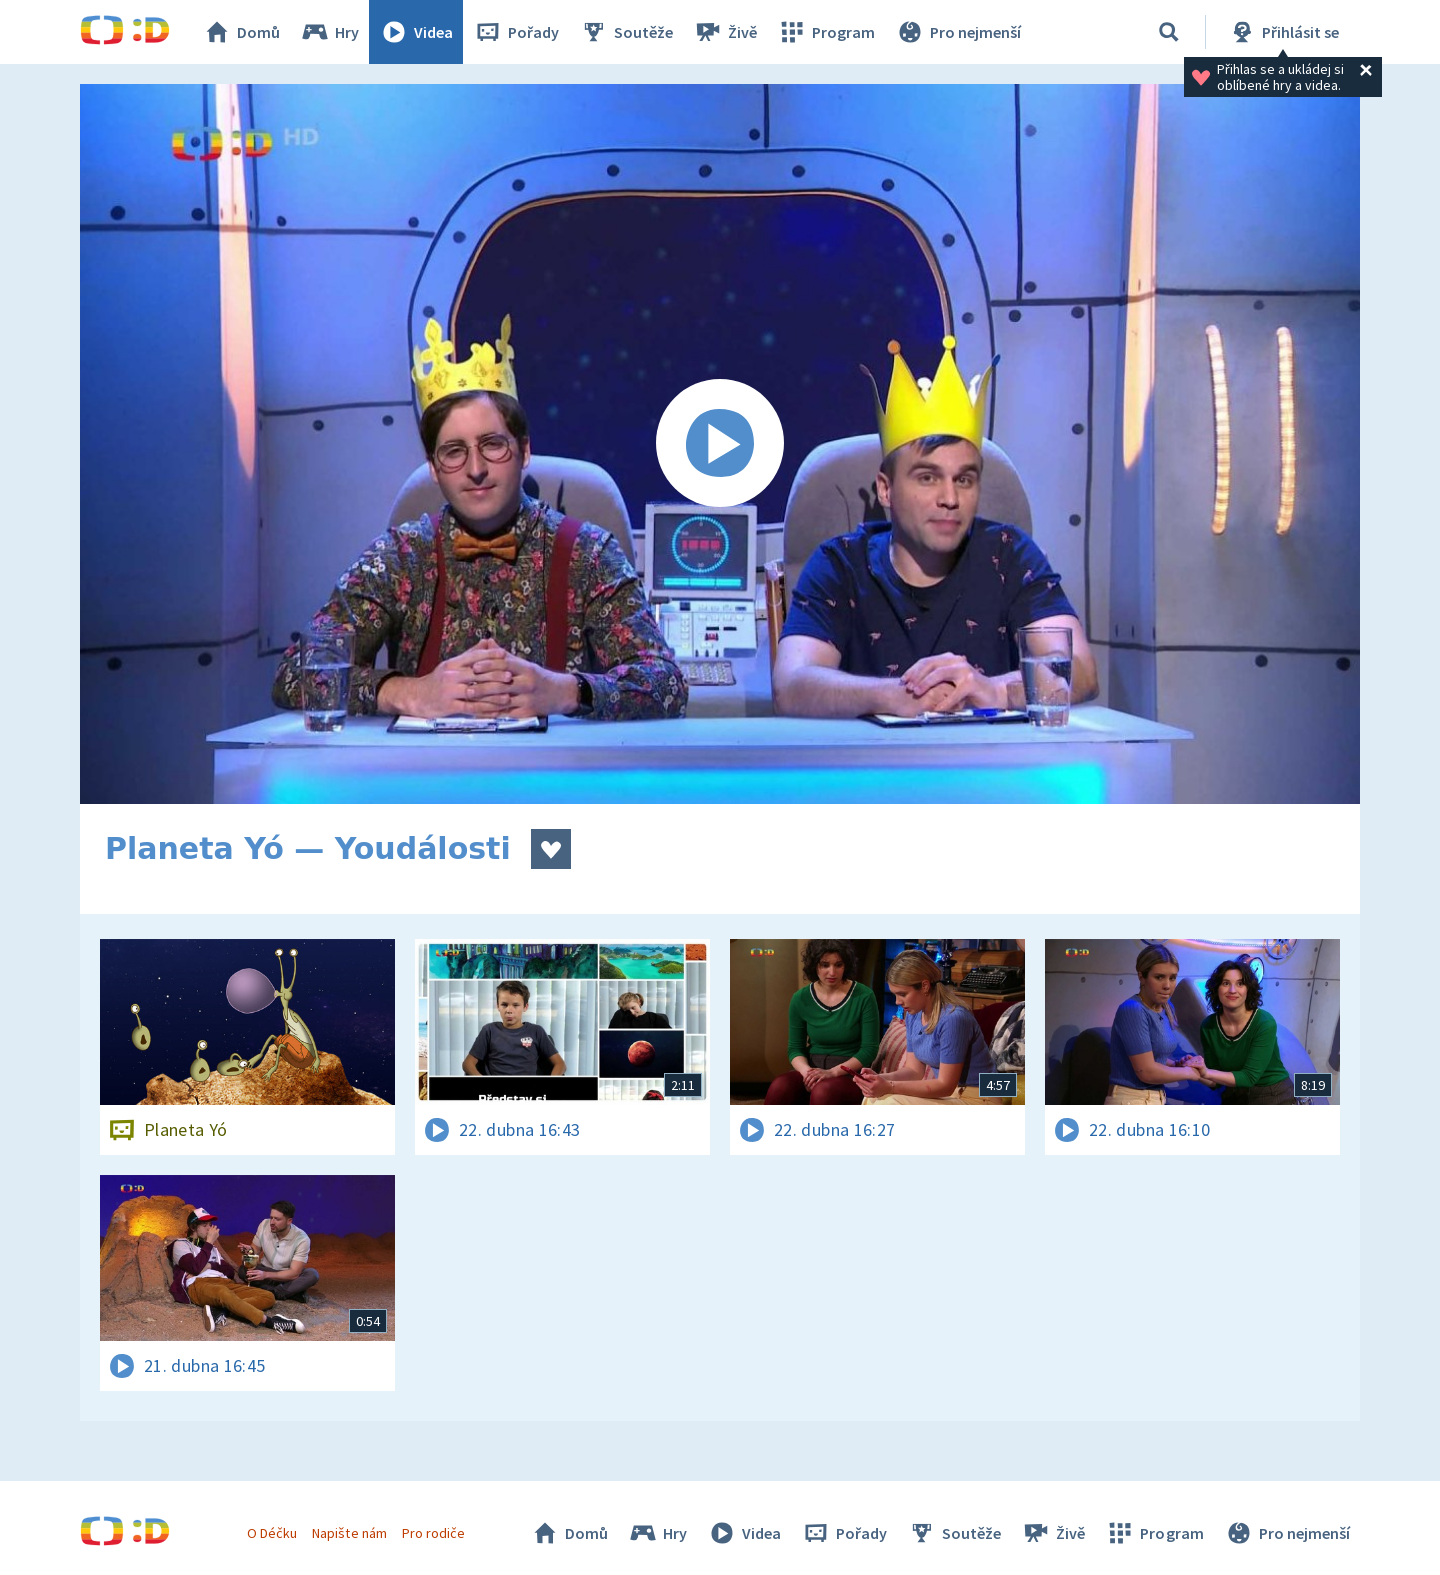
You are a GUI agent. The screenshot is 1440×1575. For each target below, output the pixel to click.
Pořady (516, 32)
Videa (416, 32)
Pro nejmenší (958, 32)
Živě (725, 32)
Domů (241, 32)
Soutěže (626, 32)
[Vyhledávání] (1169, 32)
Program (826, 32)
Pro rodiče (433, 1533)
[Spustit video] (720, 444)
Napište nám (349, 1533)
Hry (329, 32)
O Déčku (272, 1533)
